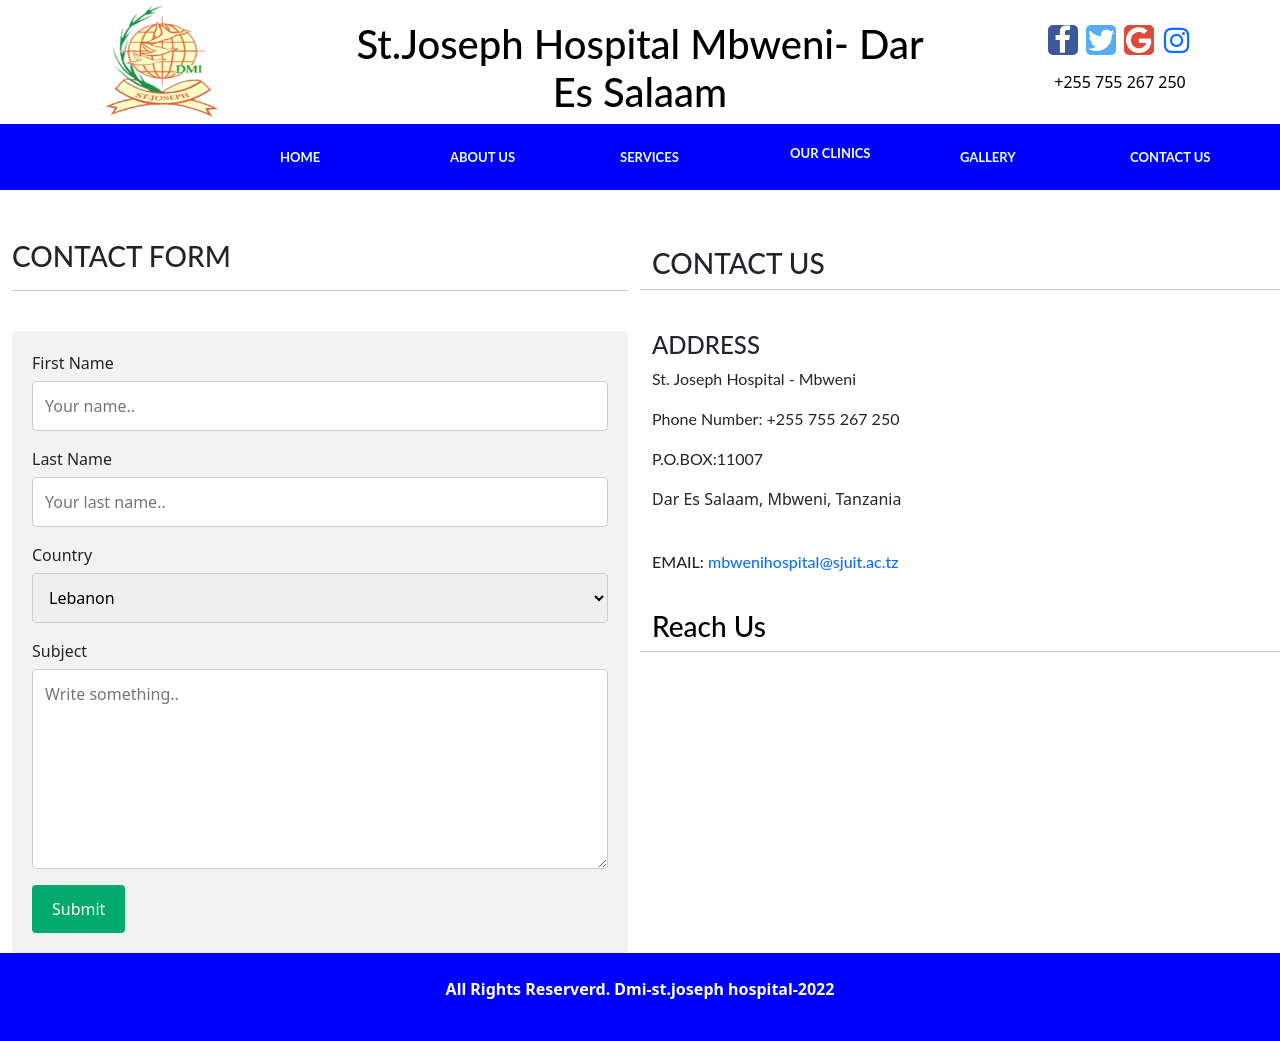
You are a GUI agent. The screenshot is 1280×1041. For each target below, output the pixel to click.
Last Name (72, 459)
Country (62, 555)
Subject (59, 651)
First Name (73, 363)
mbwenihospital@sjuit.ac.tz (801, 561)
